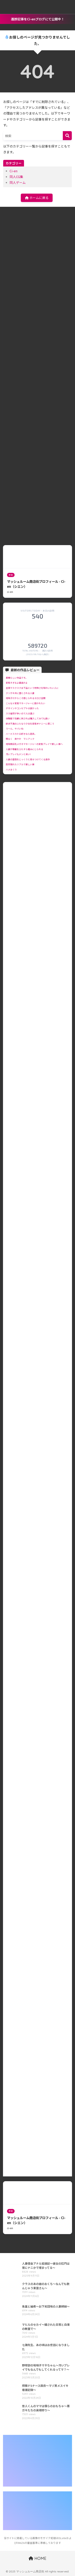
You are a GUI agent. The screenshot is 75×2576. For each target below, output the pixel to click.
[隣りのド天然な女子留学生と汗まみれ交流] (37, 1737)
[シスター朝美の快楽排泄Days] (37, 1427)
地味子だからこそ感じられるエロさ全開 (25, 698)
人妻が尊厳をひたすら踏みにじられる (24, 749)
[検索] (67, 135)
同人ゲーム (18, 182)
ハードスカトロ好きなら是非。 (21, 733)
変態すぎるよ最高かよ (17, 682)
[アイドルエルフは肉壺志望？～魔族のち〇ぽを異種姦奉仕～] (37, 1531)
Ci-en (13, 170)
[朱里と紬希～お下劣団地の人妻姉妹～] (37, 911)
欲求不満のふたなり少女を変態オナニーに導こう (30, 723)
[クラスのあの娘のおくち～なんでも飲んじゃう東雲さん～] (37, 859)
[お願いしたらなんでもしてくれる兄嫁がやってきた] (37, 1582)
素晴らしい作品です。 (17, 677)
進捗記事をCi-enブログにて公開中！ (37, 19)
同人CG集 (16, 176)
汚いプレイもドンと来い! (18, 754)
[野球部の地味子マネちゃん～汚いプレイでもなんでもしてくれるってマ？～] (37, 1066)
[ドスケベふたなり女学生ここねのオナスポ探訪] (37, 1324)
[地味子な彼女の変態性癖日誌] (37, 2099)
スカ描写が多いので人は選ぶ (20, 713)
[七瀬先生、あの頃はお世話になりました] (37, 1014)
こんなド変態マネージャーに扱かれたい (25, 703)
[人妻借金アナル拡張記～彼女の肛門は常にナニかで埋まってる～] (37, 808)
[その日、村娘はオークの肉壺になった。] (37, 2151)
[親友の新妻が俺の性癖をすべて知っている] (37, 1479)
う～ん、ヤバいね (14, 728)
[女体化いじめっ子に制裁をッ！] (37, 2047)
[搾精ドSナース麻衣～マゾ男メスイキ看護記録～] (37, 1118)
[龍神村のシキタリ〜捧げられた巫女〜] (37, 1841)
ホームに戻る (37, 197)
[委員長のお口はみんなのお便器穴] (37, 1789)
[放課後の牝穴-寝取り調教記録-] (37, 1634)
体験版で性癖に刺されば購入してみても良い (28, 718)
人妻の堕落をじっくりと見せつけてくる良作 (28, 759)
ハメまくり (11, 769)
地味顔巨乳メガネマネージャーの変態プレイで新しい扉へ (34, 743)
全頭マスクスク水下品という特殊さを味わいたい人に (32, 687)
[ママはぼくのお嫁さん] (37, 1996)
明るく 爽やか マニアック (20, 738)
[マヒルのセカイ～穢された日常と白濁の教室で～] (37, 963)
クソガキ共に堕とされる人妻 (20, 693)
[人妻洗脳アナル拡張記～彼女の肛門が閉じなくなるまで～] (37, 1273)
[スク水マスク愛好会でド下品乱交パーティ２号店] (37, 1221)
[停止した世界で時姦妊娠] (37, 1944)
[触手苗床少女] (37, 1892)
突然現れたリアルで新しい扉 (20, 764)
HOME (37, 2558)
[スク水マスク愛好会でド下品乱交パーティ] (37, 1686)
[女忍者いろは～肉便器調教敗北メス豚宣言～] (37, 1376)
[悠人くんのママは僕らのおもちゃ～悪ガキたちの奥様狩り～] (37, 1169)
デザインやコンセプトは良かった (22, 708)
